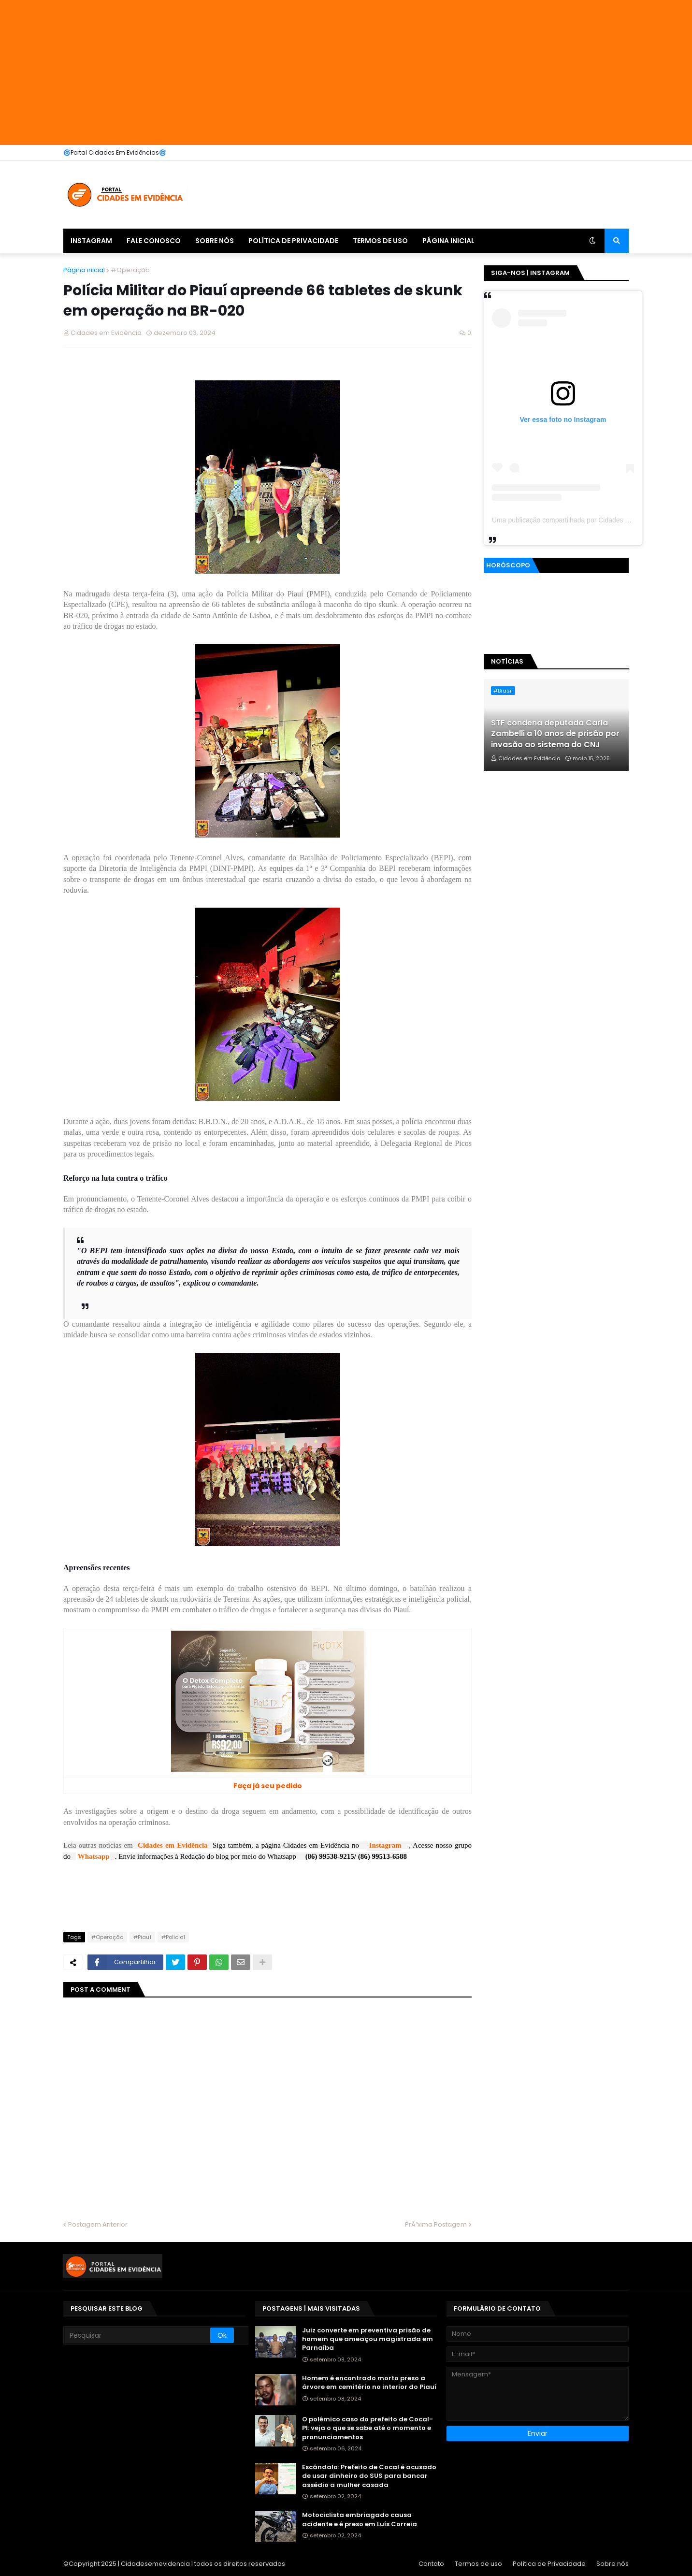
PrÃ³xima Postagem (436, 2224)
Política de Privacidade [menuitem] (293, 241)
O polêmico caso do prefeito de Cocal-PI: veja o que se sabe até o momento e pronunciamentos (367, 2428)
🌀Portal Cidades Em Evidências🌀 (114, 152)
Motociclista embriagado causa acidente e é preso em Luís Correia (359, 2519)
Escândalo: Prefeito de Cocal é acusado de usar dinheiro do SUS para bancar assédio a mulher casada (369, 2476)
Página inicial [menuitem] (448, 241)
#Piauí (142, 1937)
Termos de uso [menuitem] (380, 241)
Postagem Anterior (98, 2224)
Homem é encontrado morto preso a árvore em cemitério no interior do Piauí (369, 2382)
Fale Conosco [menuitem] (154, 241)
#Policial (173, 1937)
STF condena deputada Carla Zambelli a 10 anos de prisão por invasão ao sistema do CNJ (555, 734)
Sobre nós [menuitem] (214, 241)
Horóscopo (508, 565)
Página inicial (84, 270)
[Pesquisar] (137, 2335)
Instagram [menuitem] (91, 241)
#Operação (130, 270)
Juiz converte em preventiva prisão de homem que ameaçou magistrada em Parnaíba (367, 2339)
